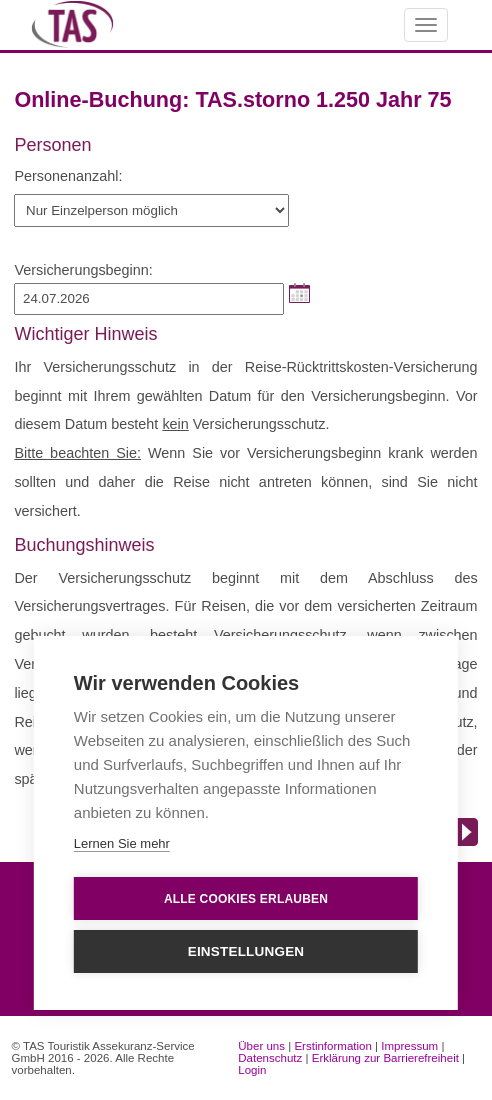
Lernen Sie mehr (122, 843)
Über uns (261, 1046)
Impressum (409, 1046)
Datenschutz (270, 1058)
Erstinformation (332, 1046)
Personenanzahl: (68, 176)
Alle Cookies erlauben (246, 899)
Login (252, 1070)
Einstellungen (246, 951)
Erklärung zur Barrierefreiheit (385, 1058)
